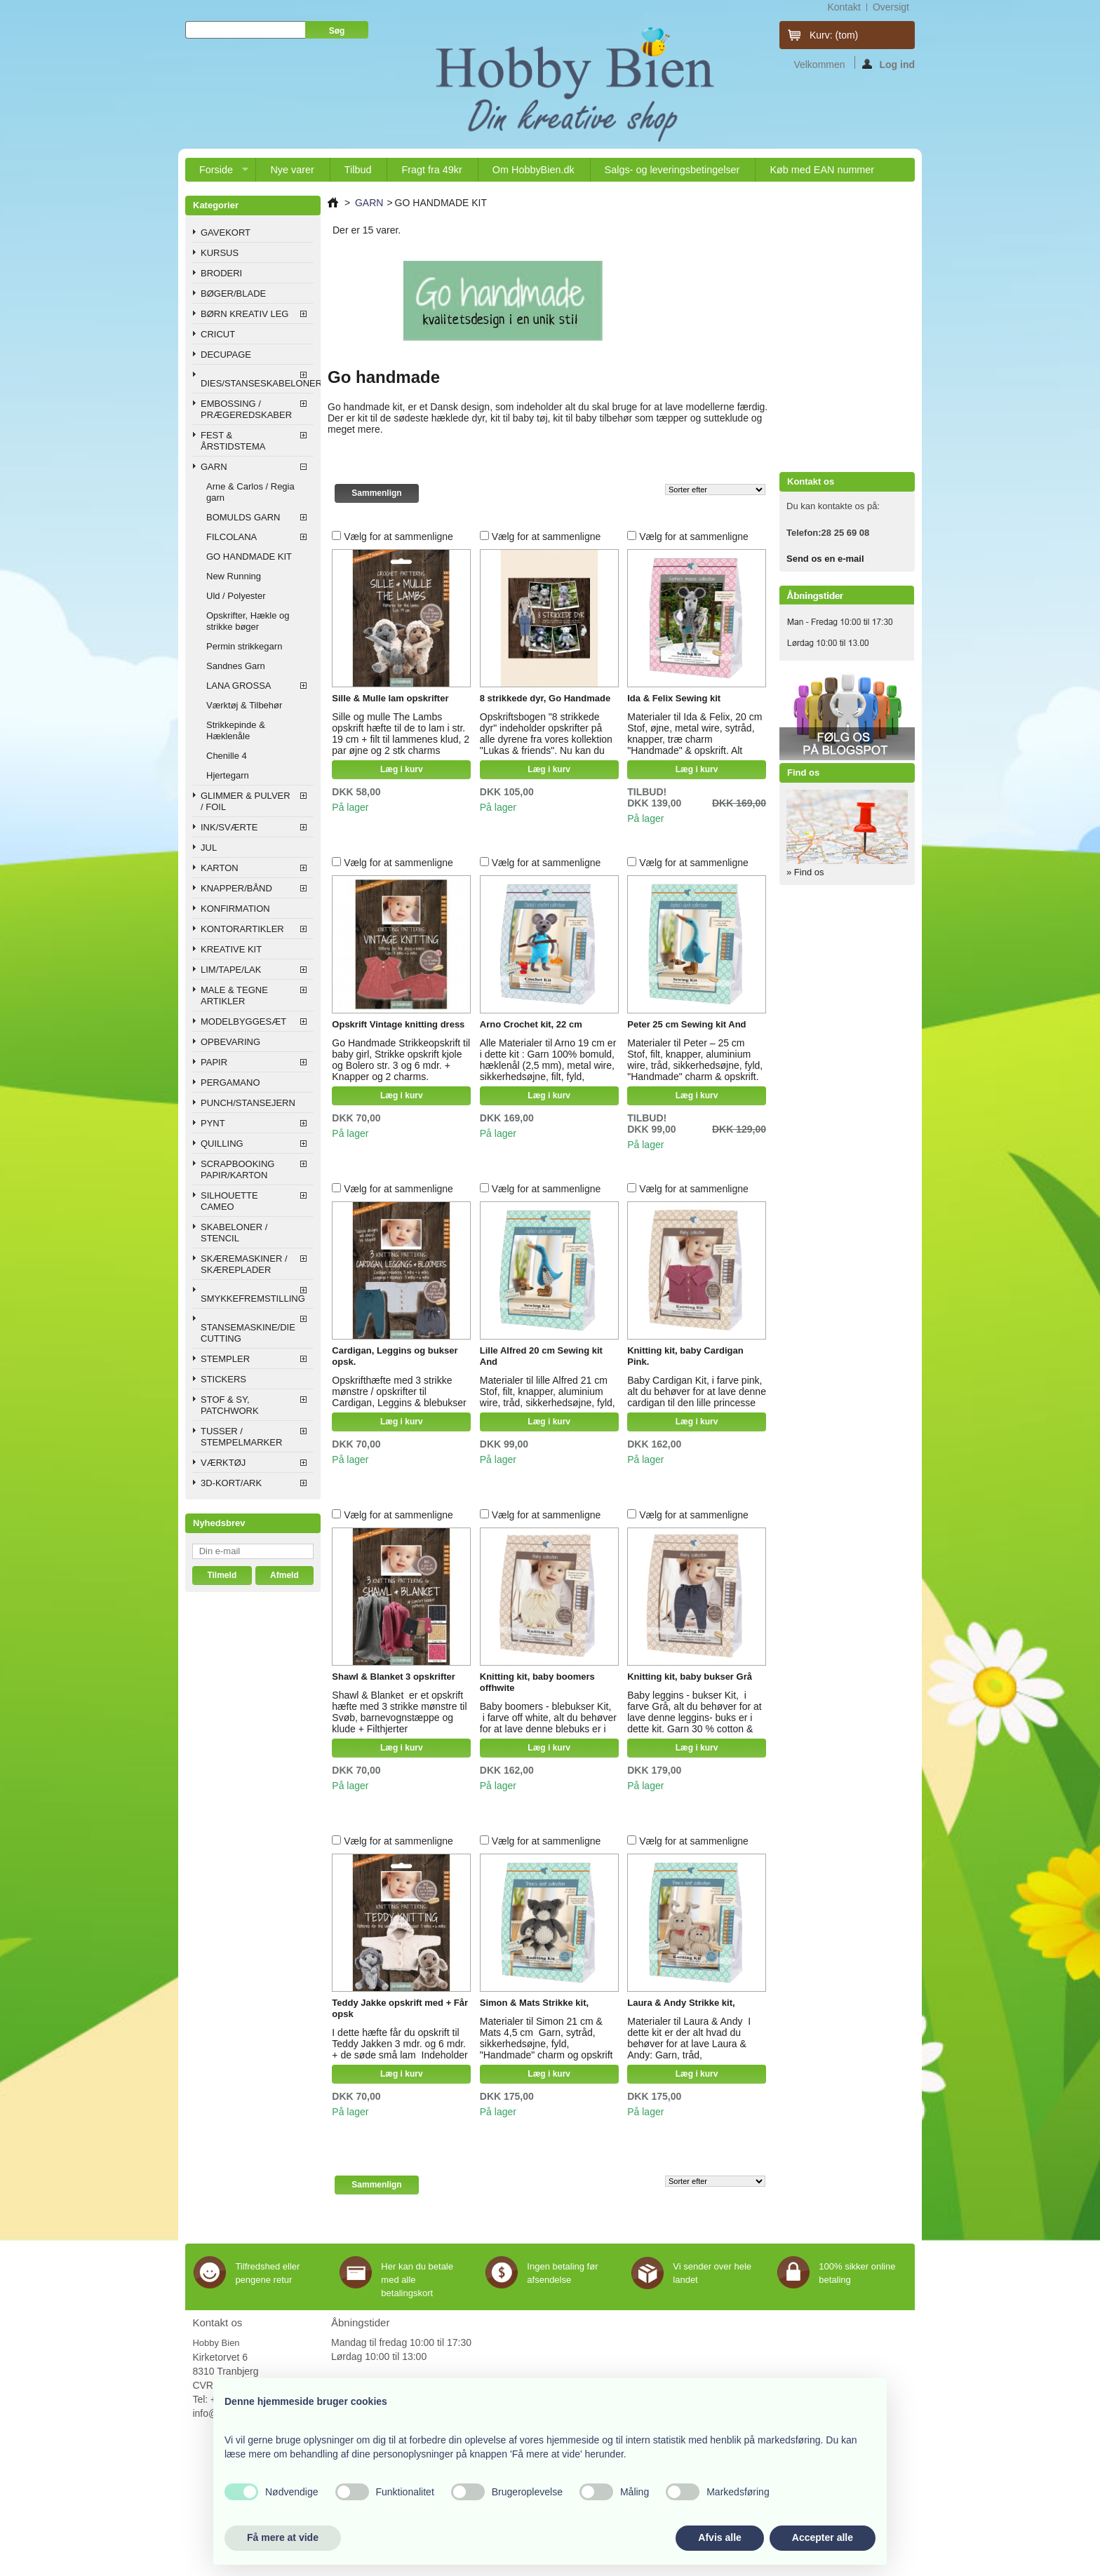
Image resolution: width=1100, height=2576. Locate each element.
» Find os (805, 872)
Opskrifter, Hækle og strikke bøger (248, 621)
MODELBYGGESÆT (243, 1021)
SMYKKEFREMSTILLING (253, 1298)
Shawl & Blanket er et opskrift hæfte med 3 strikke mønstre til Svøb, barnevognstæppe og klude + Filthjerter (399, 1712)
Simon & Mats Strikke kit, (534, 2002)
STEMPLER (225, 1359)
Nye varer (292, 169)
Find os (803, 772)
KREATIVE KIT (231, 949)
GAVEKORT (225, 232)
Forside (216, 173)
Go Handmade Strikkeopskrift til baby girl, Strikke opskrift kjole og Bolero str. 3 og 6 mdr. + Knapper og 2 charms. (401, 1059)
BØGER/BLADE (233, 293)
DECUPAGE (226, 354)
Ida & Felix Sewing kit (673, 698)
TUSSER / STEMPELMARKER (241, 1437)
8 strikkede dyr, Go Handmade (545, 698)
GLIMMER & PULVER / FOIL (245, 801)
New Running (233, 576)
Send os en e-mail (825, 558)
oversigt (891, 7)
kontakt (843, 7)
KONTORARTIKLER (242, 929)
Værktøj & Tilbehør (244, 705)
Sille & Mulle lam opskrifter (390, 698)
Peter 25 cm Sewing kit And (686, 1024)
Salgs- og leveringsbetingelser (672, 169)
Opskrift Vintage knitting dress (398, 1024)
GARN (214, 466)
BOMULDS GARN (243, 517)
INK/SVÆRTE (229, 827)
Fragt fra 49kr (431, 169)
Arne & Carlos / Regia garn (250, 492)
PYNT (213, 1123)
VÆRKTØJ (223, 1462)
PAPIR (214, 1062)
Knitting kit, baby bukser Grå (689, 1676)
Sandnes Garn (235, 666)
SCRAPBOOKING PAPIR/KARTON (237, 1169)
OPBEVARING (230, 1042)
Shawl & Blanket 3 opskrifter (393, 1676)
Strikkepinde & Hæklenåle (235, 730)
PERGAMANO (230, 1082)
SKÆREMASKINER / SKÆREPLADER (244, 1264)
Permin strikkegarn (244, 646)
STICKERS (223, 1379)
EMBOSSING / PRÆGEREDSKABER (246, 409)
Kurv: (834, 35)
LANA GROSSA (238, 685)
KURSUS (220, 253)
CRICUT (218, 334)
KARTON (220, 868)
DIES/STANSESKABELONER (257, 383)
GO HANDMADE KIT (249, 556)
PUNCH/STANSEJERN (248, 1103)
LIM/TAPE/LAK (231, 969)
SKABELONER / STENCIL (234, 1232)
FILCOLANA (231, 537)
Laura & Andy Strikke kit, (681, 2002)
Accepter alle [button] (822, 2537)
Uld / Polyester (236, 596)
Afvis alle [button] (719, 2537)
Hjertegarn (227, 775)
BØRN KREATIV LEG (244, 314)
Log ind (888, 64)
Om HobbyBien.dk (533, 169)
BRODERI (221, 273)
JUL (209, 847)
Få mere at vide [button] (282, 2537)
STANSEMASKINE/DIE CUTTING (248, 1333)
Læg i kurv (401, 769)
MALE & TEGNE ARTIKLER (234, 995)
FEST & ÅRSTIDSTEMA (233, 441)
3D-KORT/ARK (231, 1483)
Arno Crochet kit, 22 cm (531, 1024)
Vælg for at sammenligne (398, 536)
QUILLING (222, 1143)
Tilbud (358, 169)
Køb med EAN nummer (822, 169)
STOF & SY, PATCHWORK (230, 1405)
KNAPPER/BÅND (236, 888)
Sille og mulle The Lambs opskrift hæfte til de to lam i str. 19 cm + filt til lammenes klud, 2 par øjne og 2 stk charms (400, 733)
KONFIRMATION (235, 908)
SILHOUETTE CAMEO (229, 1201)
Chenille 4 (226, 755)
